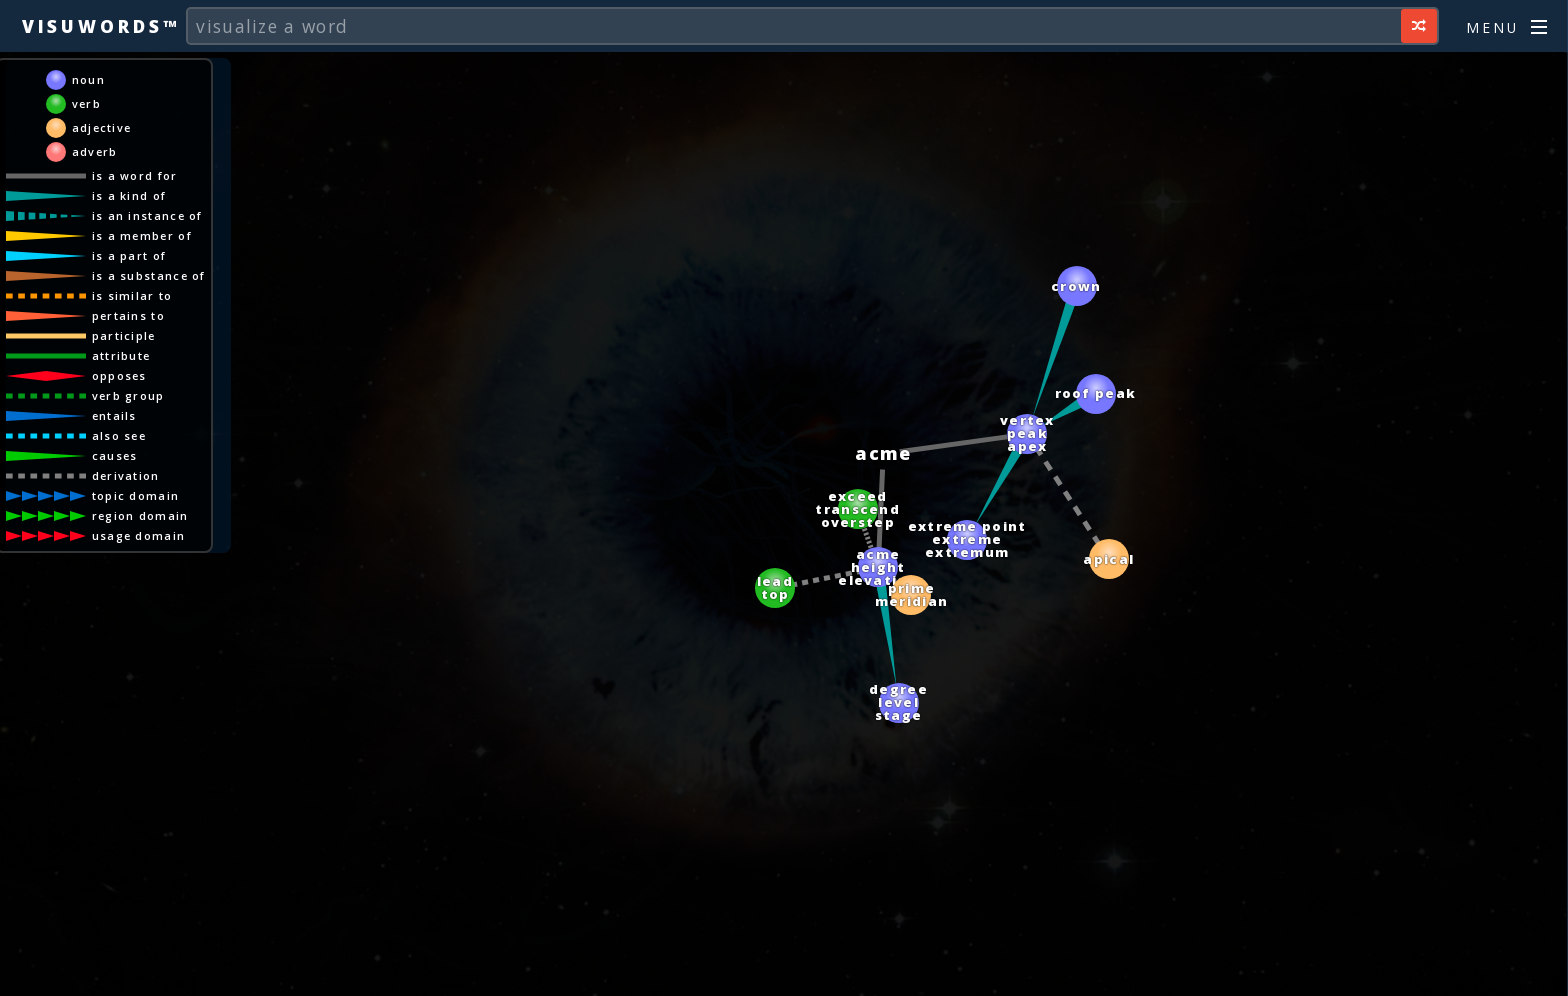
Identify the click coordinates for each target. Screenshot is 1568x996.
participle (124, 335)
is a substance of (149, 275)
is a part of (129, 255)
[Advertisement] (784, 971)
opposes (119, 375)
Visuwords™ (101, 26)
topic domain (136, 495)
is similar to (132, 295)
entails (114, 415)
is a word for (135, 175)
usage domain (139, 535)
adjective (102, 127)
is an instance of (147, 215)
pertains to (128, 315)
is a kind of (129, 195)
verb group (128, 395)
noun (88, 79)
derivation (126, 475)
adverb (95, 151)
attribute (121, 355)
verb (86, 103)
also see (119, 435)
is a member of (142, 235)
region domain (140, 515)
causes (115, 455)
